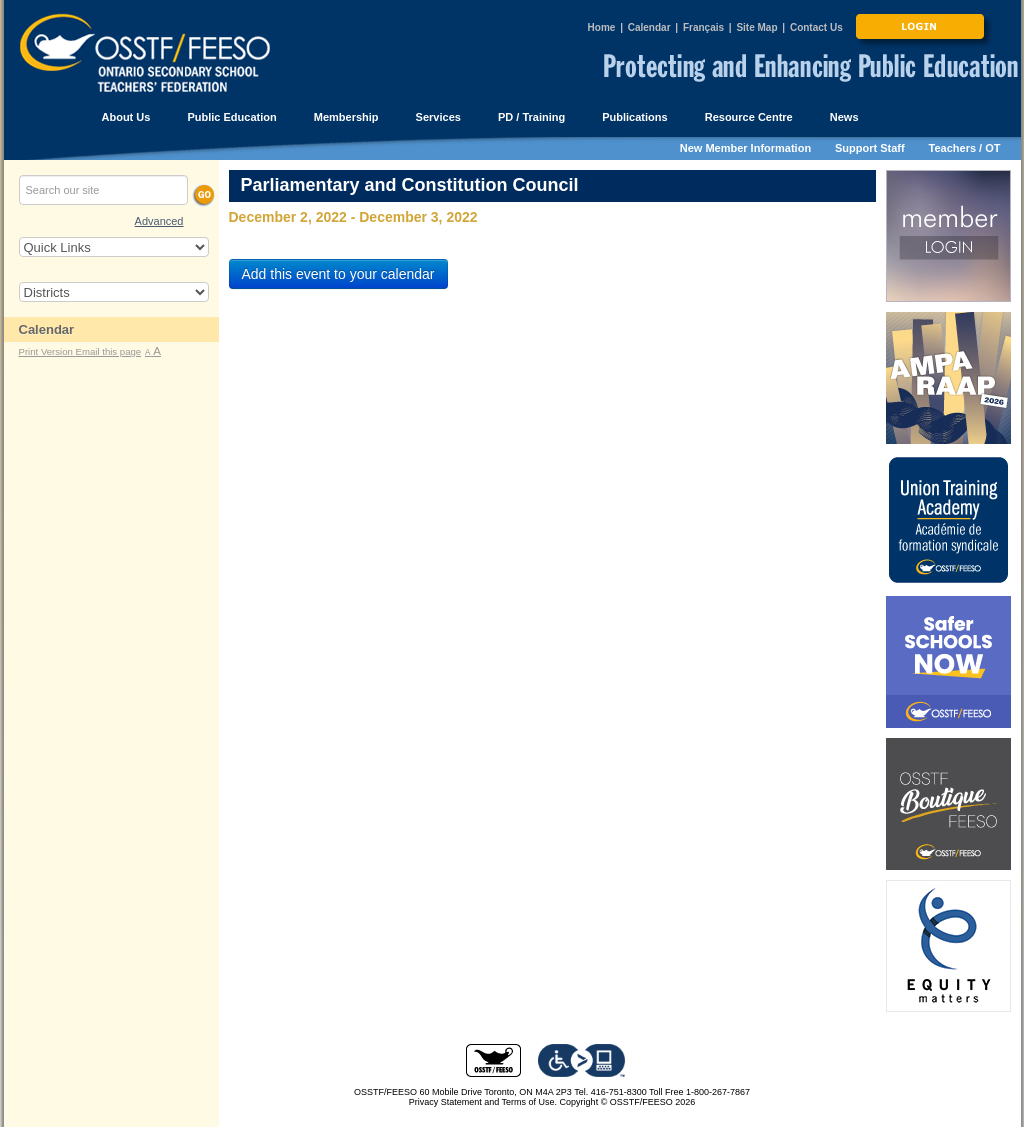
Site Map (756, 27)
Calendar (649, 27)
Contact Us (816, 27)
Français (703, 27)
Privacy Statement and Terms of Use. (483, 1102)
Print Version (47, 351)
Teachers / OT (965, 148)
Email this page (109, 351)
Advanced (159, 221)
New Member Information (745, 148)
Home (602, 27)
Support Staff (870, 148)
